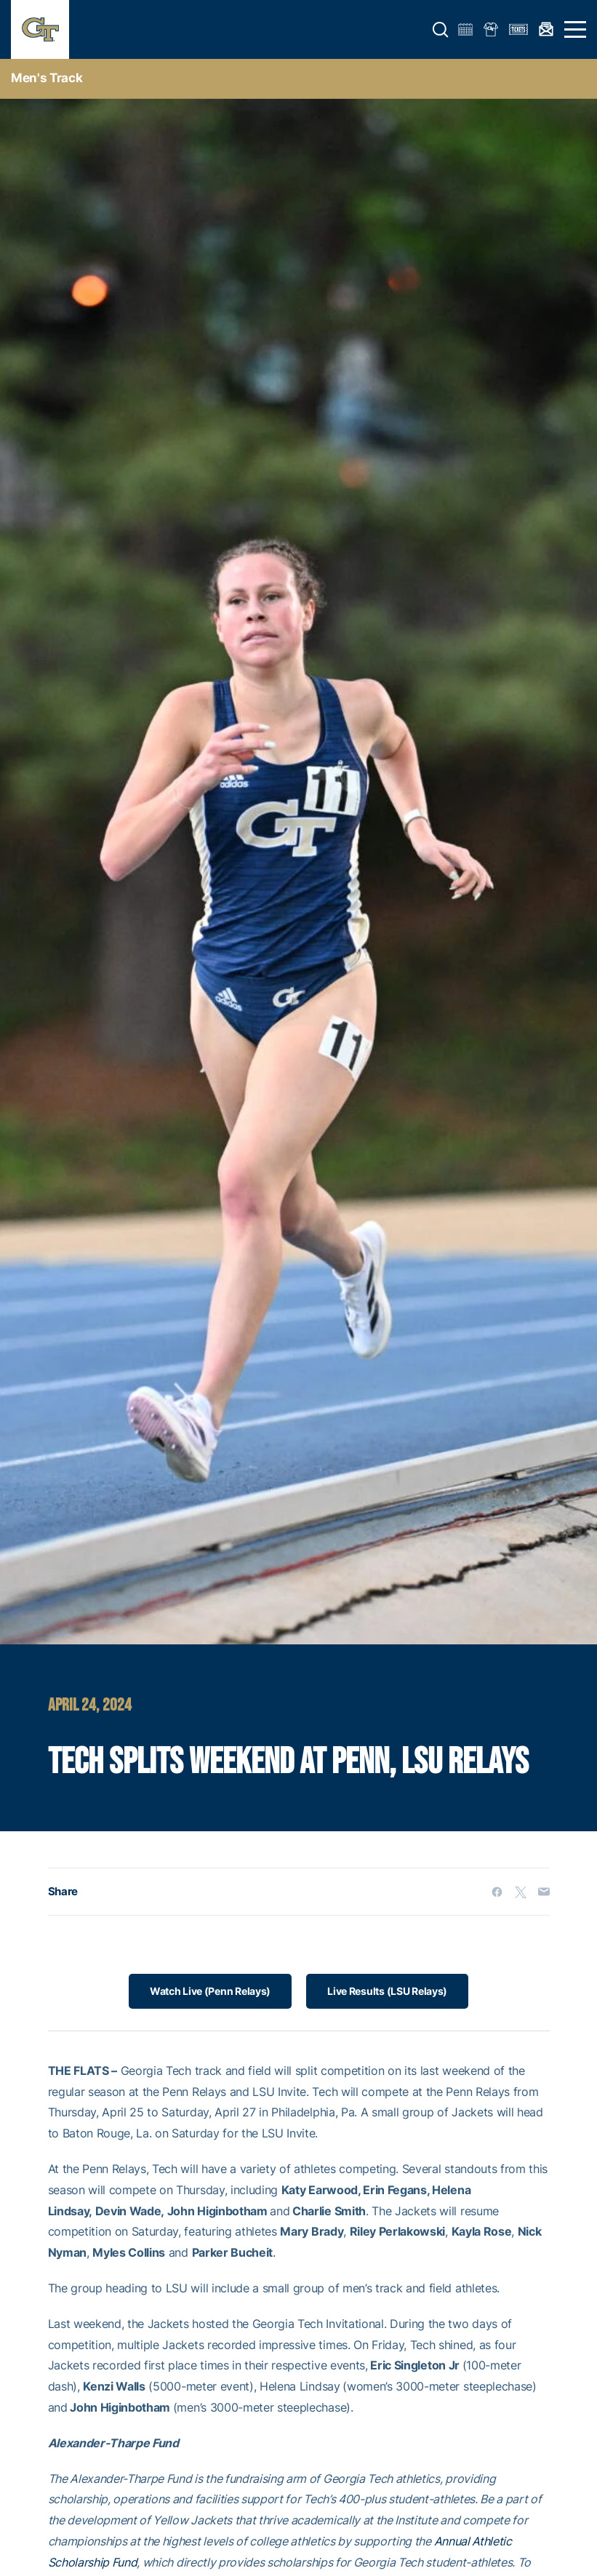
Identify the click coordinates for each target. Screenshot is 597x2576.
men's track (46, 78)
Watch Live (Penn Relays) (210, 1991)
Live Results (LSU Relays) (387, 1991)
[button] (440, 30)
